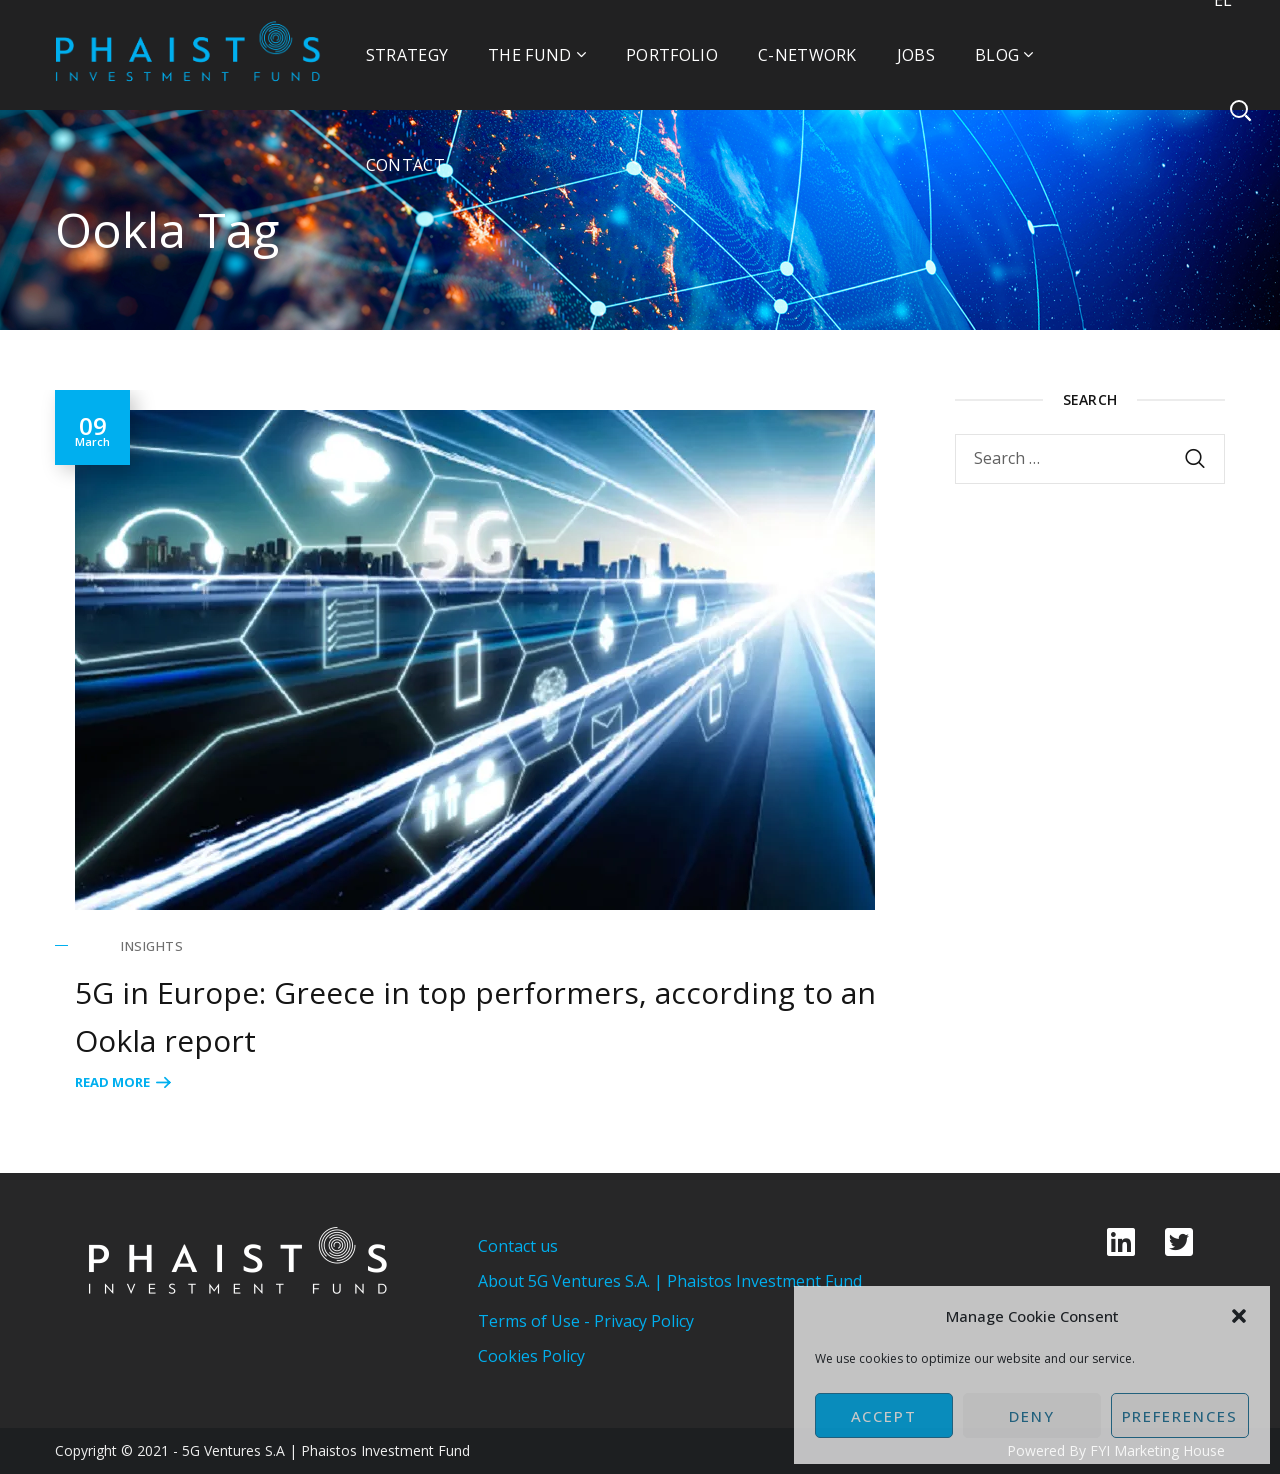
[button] (1239, 1316)
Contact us (518, 1246)
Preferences (1180, 1416)
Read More (112, 1082)
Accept (884, 1416)
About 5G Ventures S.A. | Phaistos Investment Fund (670, 1281)
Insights (152, 946)
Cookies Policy (531, 1356)
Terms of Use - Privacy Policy (586, 1321)
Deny (1032, 1416)
